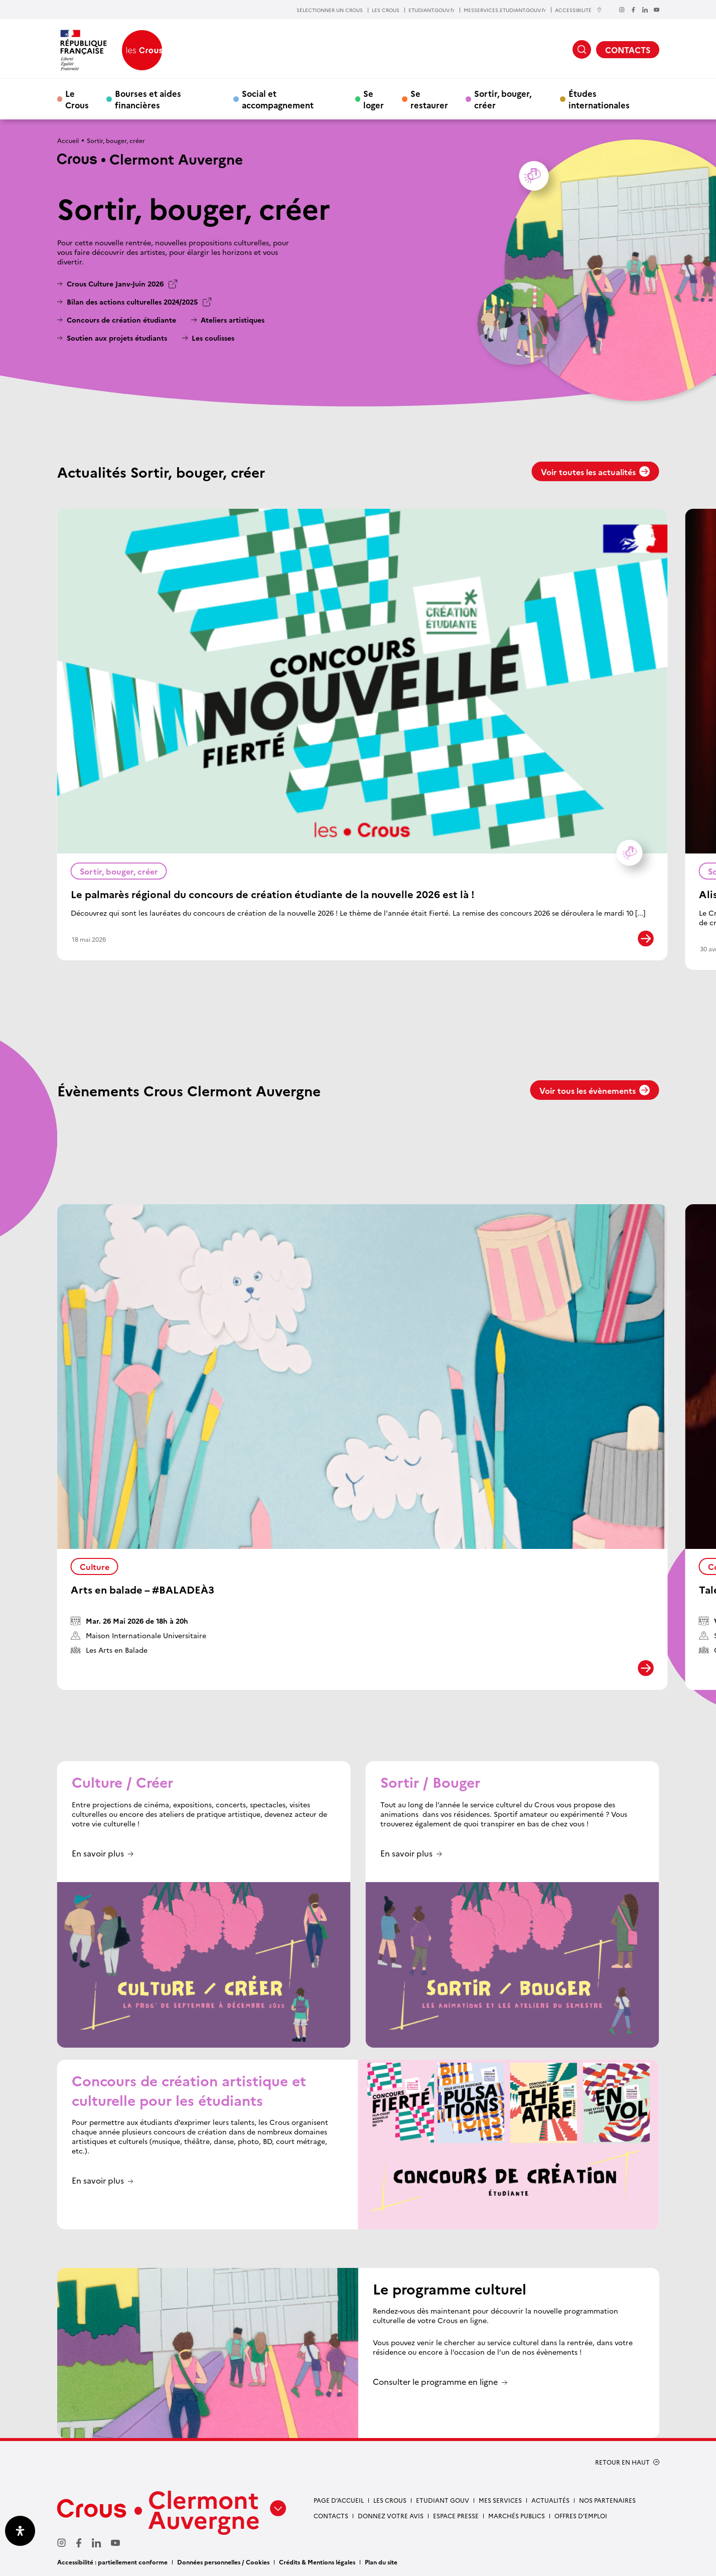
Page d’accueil (339, 2500)
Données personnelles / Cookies (223, 2561)
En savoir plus (98, 1853)
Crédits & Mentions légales (317, 2561)
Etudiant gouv (442, 2500)
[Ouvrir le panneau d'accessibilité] (20, 2531)
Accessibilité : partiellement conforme (112, 2561)
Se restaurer (429, 98)
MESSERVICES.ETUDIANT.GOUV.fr (505, 10)
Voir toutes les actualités (595, 471)
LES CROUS (385, 10)
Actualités (550, 2500)
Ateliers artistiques (232, 320)
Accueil (68, 140)
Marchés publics (516, 2515)
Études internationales (599, 98)
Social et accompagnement (278, 98)
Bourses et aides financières (148, 98)
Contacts (331, 2515)
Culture (94, 1566)
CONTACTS (627, 49)
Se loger (373, 98)
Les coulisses (213, 338)
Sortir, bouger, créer (502, 98)
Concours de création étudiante (121, 320)
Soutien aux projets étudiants (117, 338)
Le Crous (77, 98)
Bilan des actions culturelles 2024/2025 (132, 302)
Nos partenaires (607, 2500)
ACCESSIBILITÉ (578, 10)
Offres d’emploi (580, 2515)
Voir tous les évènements (594, 1090)
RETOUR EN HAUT (622, 2462)
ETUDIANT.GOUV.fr (431, 10)
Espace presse (456, 2515)
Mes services (500, 2500)
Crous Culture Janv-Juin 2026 (115, 284)
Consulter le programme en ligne (435, 2382)
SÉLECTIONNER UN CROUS (330, 10)
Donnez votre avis (390, 2515)
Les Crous (389, 2500)
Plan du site (381, 2561)
